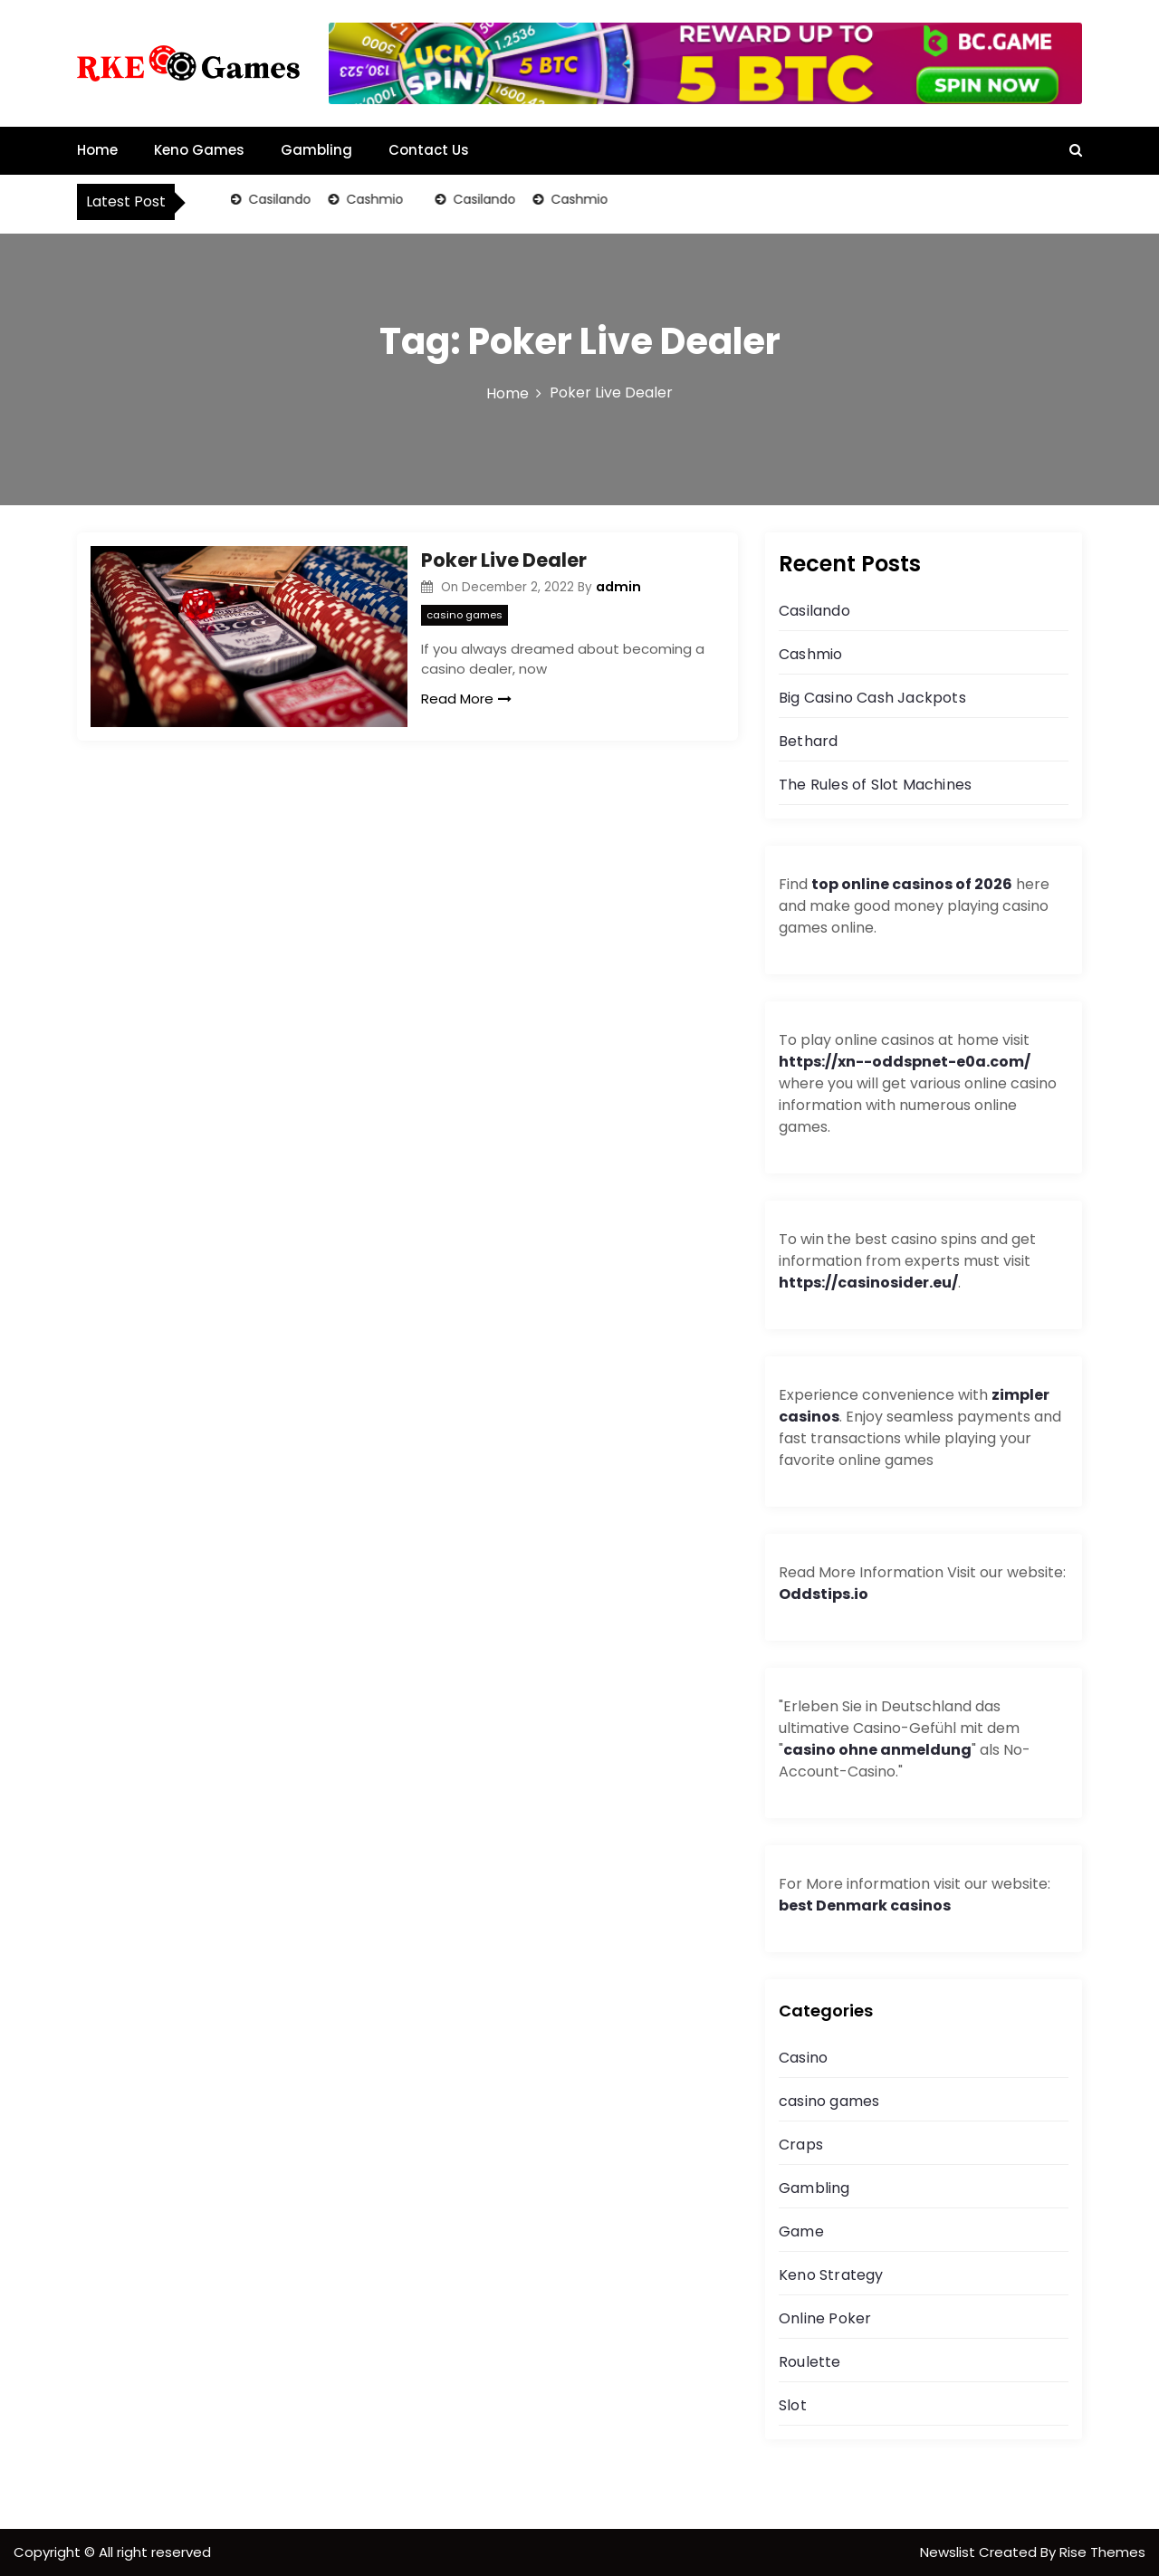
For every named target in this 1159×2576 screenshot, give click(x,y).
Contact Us (428, 149)
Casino (803, 2057)
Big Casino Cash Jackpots (872, 697)
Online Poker (825, 2318)
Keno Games (199, 149)
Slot (793, 2405)
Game (801, 2231)
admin (618, 587)
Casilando (278, 199)
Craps (801, 2144)
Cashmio (373, 199)
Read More (466, 698)
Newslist (949, 2552)
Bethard (808, 741)
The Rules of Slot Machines (875, 784)
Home (97, 149)
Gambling (316, 149)
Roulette (810, 2361)
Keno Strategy (831, 2275)
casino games (464, 615)
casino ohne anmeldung (877, 1749)
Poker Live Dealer (504, 560)
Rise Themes (1102, 2552)
